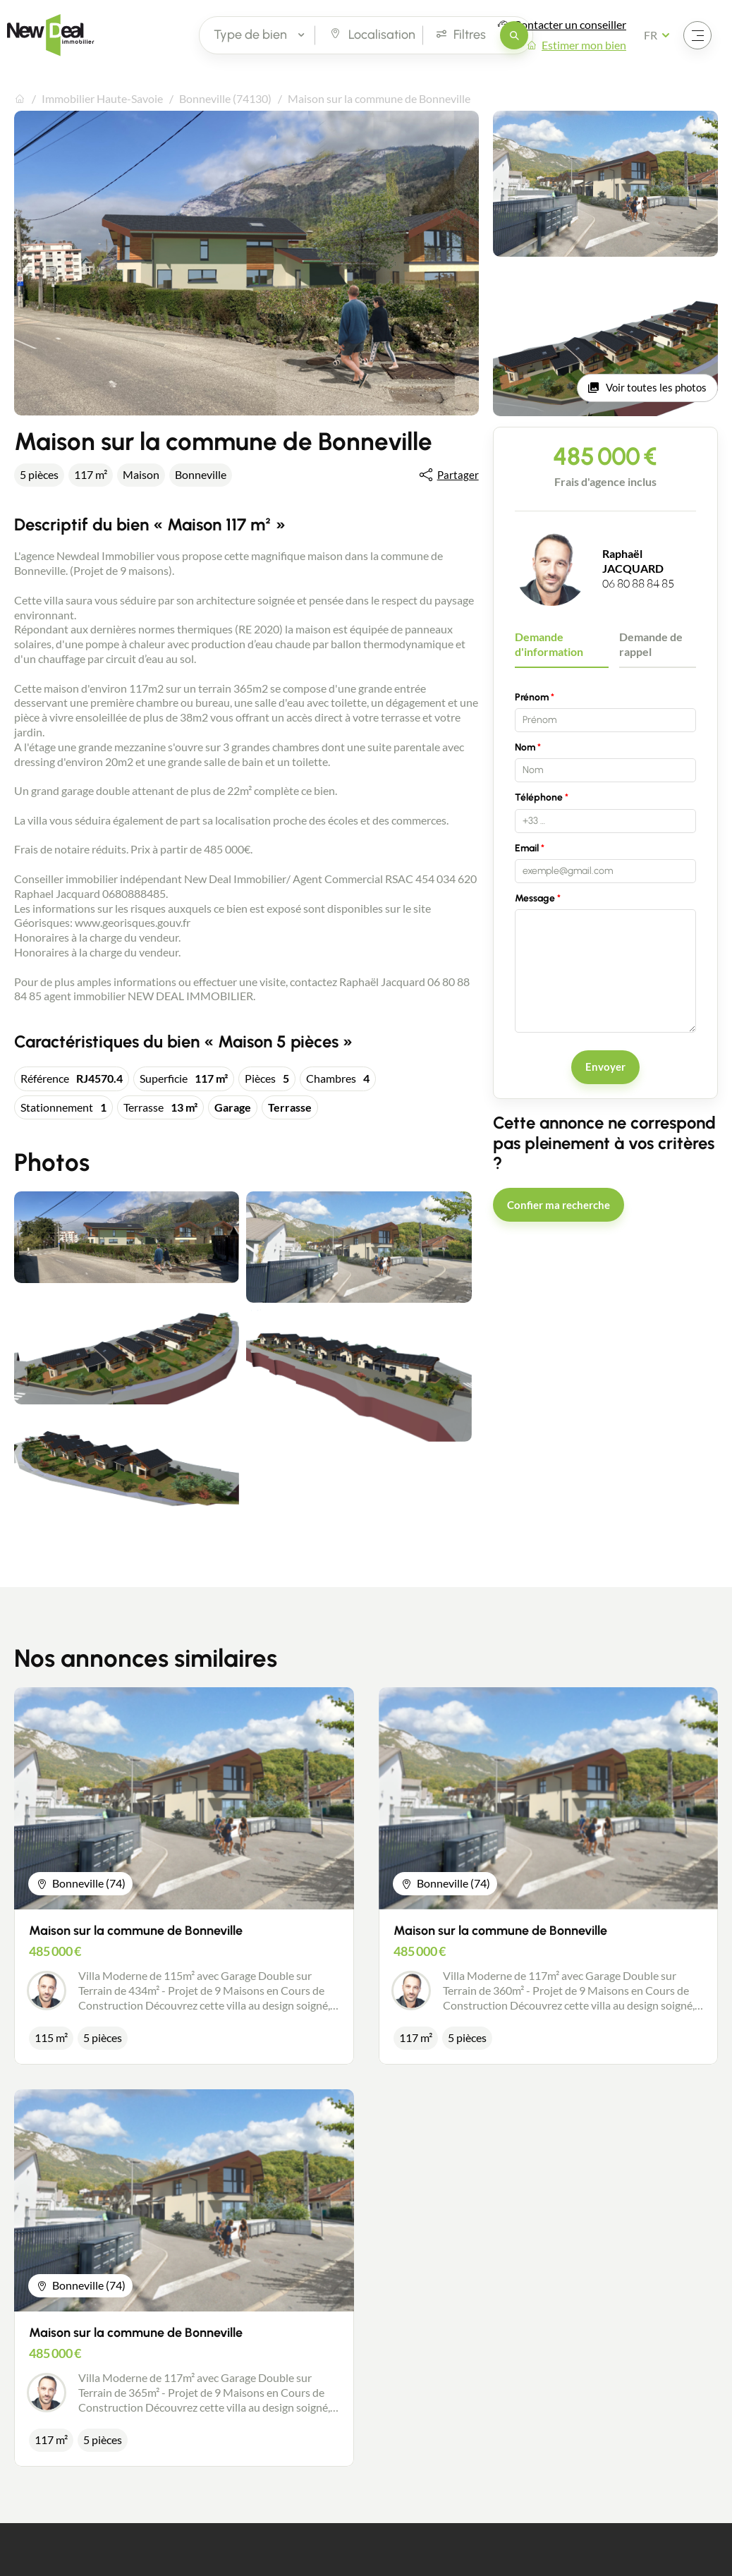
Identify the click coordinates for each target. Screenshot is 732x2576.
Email (527, 848)
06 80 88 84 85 (638, 583)
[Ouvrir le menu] (697, 35)
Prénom (532, 697)
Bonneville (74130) (225, 98)
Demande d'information (549, 644)
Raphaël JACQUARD (633, 561)
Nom (525, 747)
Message (535, 898)
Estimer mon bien (584, 44)
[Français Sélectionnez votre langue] (661, 35)
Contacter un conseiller (569, 24)
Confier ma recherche (558, 1204)
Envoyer (605, 1066)
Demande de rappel (651, 644)
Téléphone (539, 797)
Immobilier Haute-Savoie (102, 98)
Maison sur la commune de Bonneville (136, 1930)
